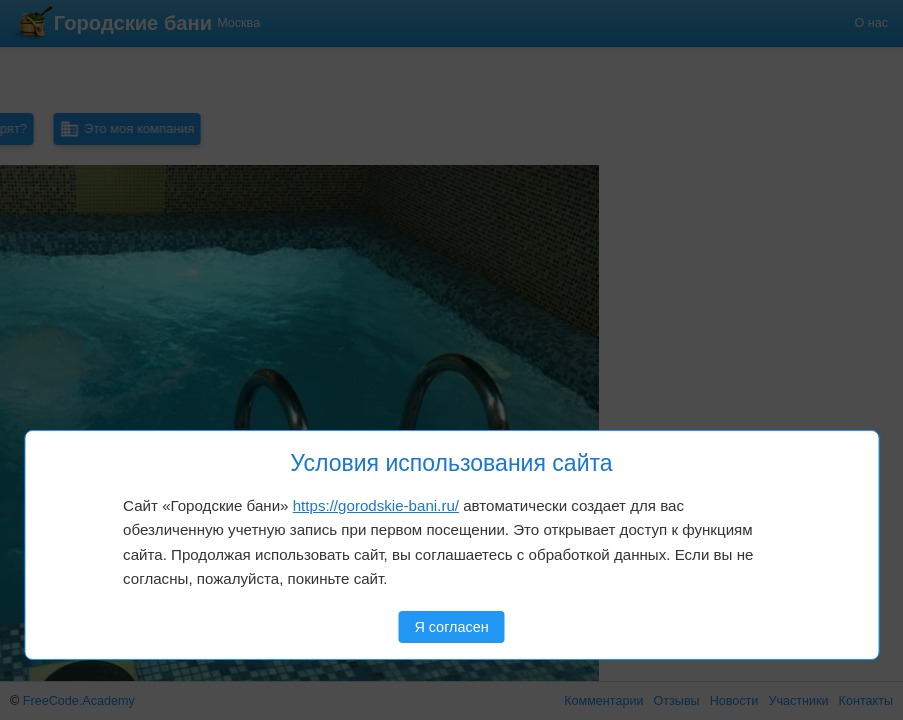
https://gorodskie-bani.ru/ (376, 505)
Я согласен (451, 627)
